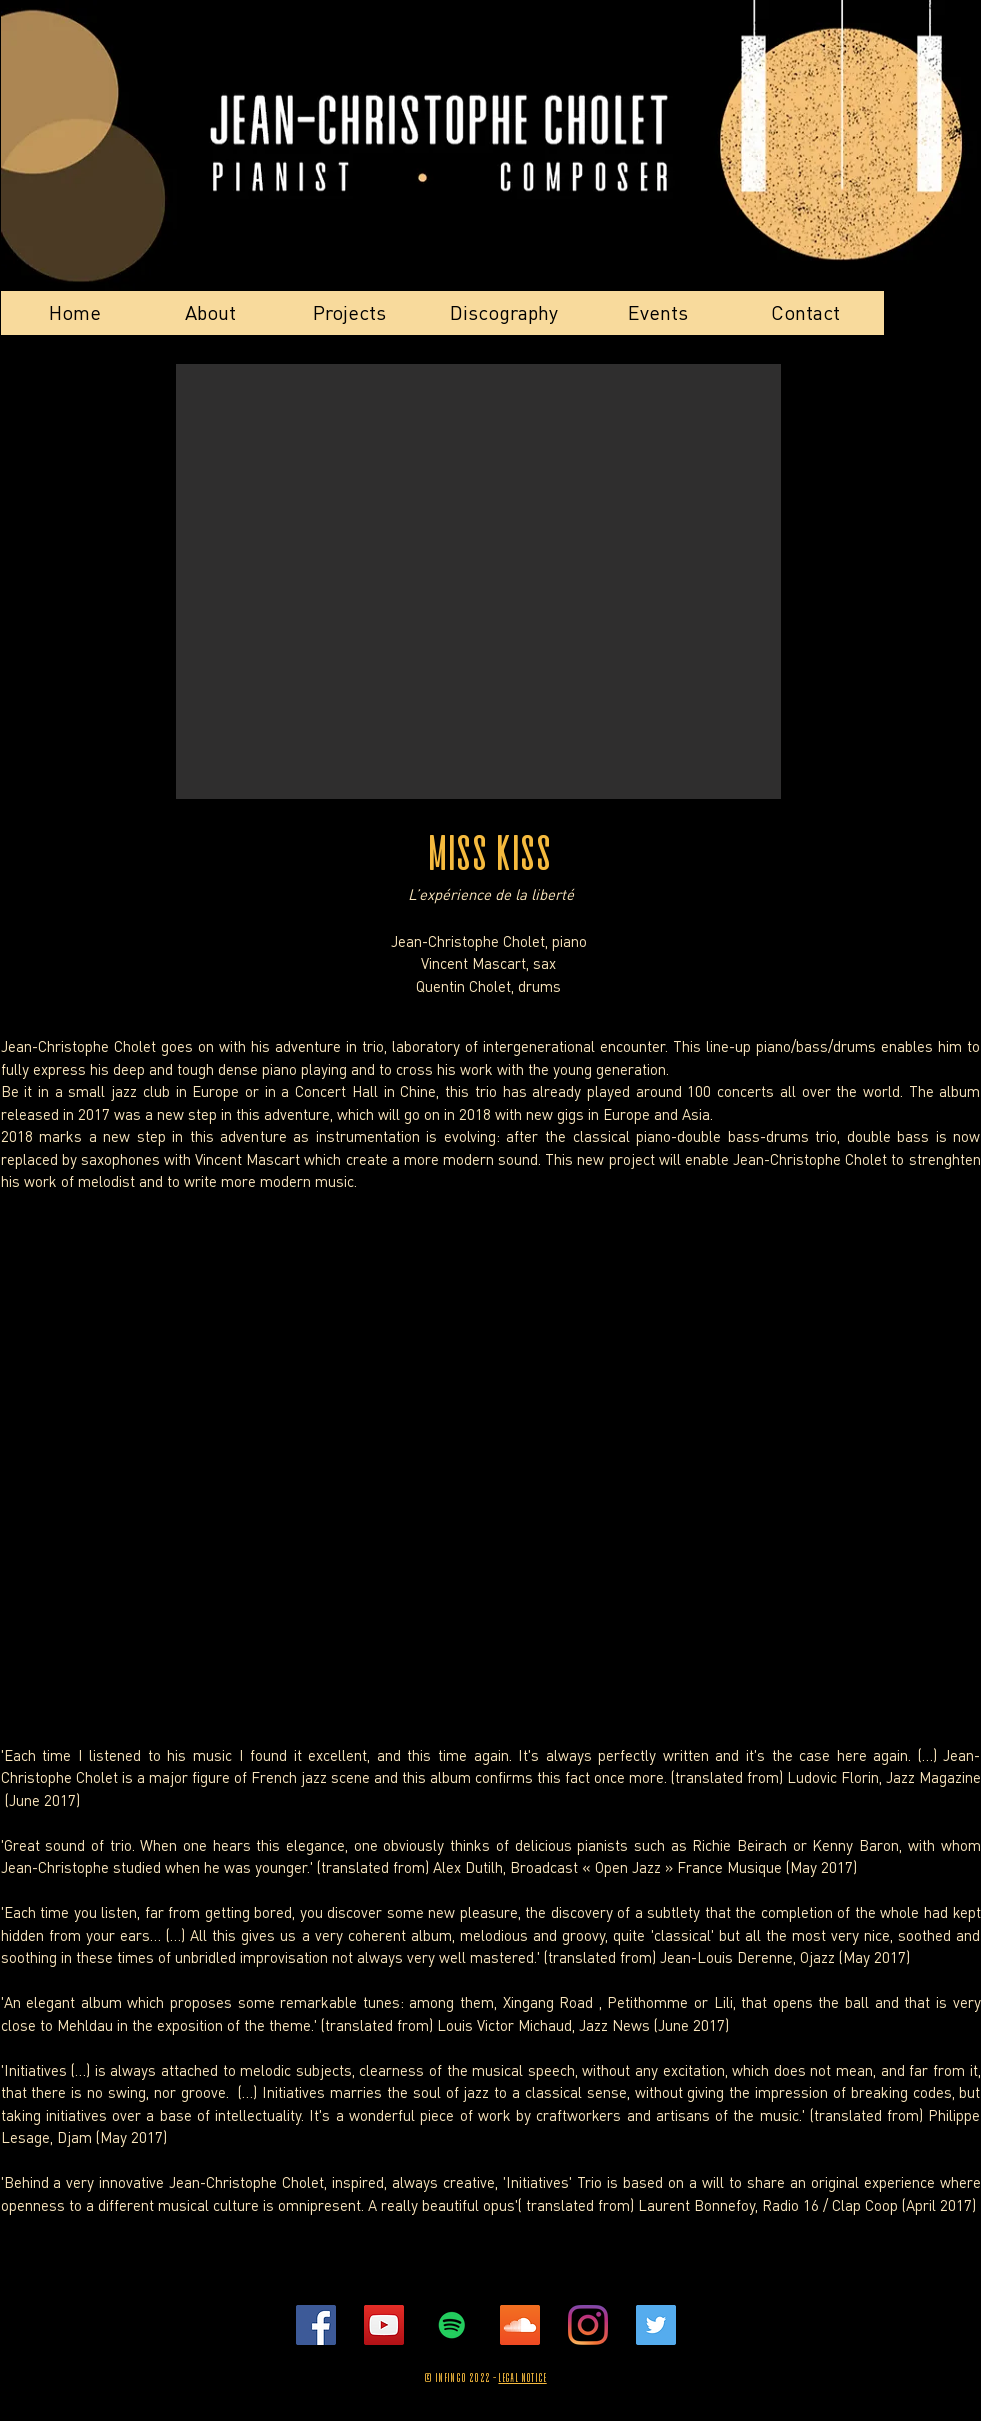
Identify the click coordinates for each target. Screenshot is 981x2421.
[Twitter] (656, 2325)
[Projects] (350, 313)
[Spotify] (452, 2325)
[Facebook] (316, 2325)
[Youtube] (384, 2325)
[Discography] (504, 313)
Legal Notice (522, 2378)
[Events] (658, 313)
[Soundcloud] (520, 2325)
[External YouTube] (491, 1388)
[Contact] (806, 313)
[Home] (75, 313)
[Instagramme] (588, 2325)
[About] (211, 313)
